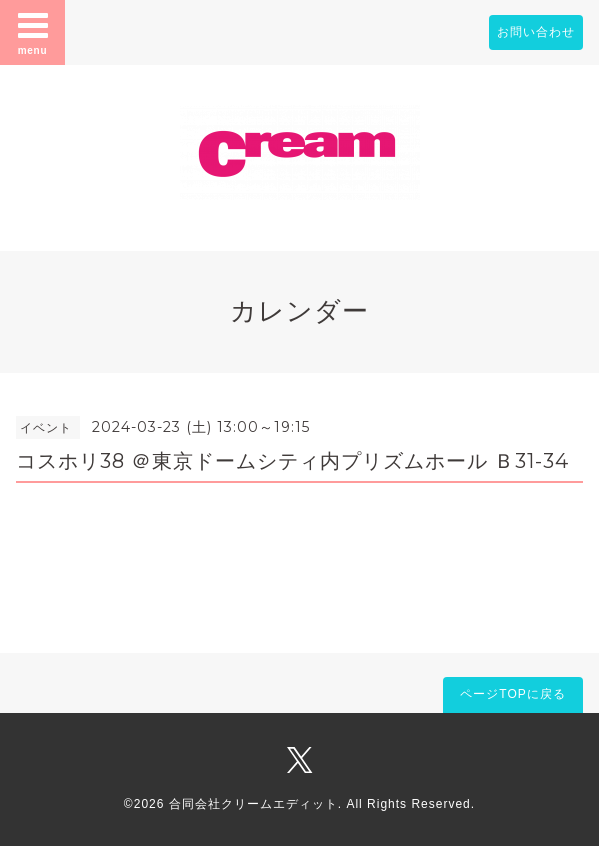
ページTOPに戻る (512, 694)
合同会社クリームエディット (253, 804)
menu (33, 32)
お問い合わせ (536, 32)
